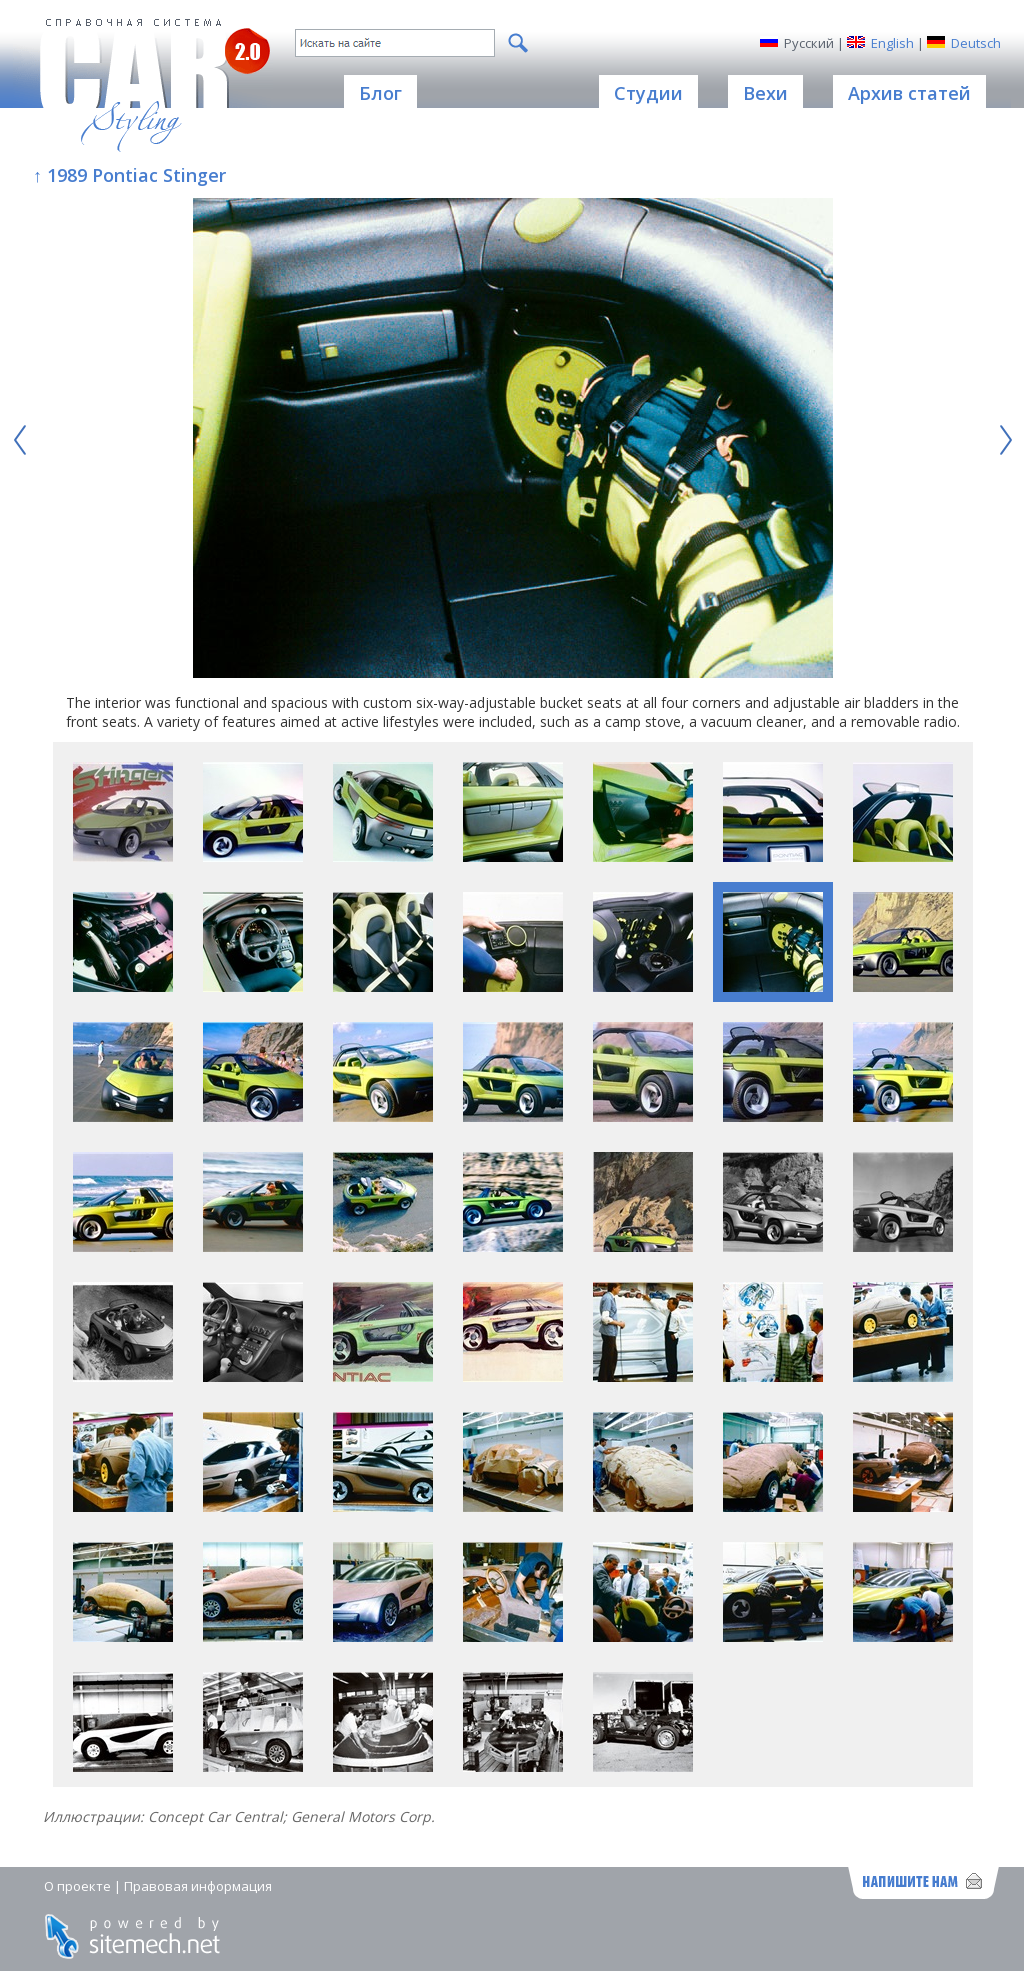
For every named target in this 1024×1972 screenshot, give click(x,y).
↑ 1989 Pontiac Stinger (129, 175)
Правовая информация (198, 1886)
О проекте (77, 1886)
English (892, 43)
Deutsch (976, 43)
